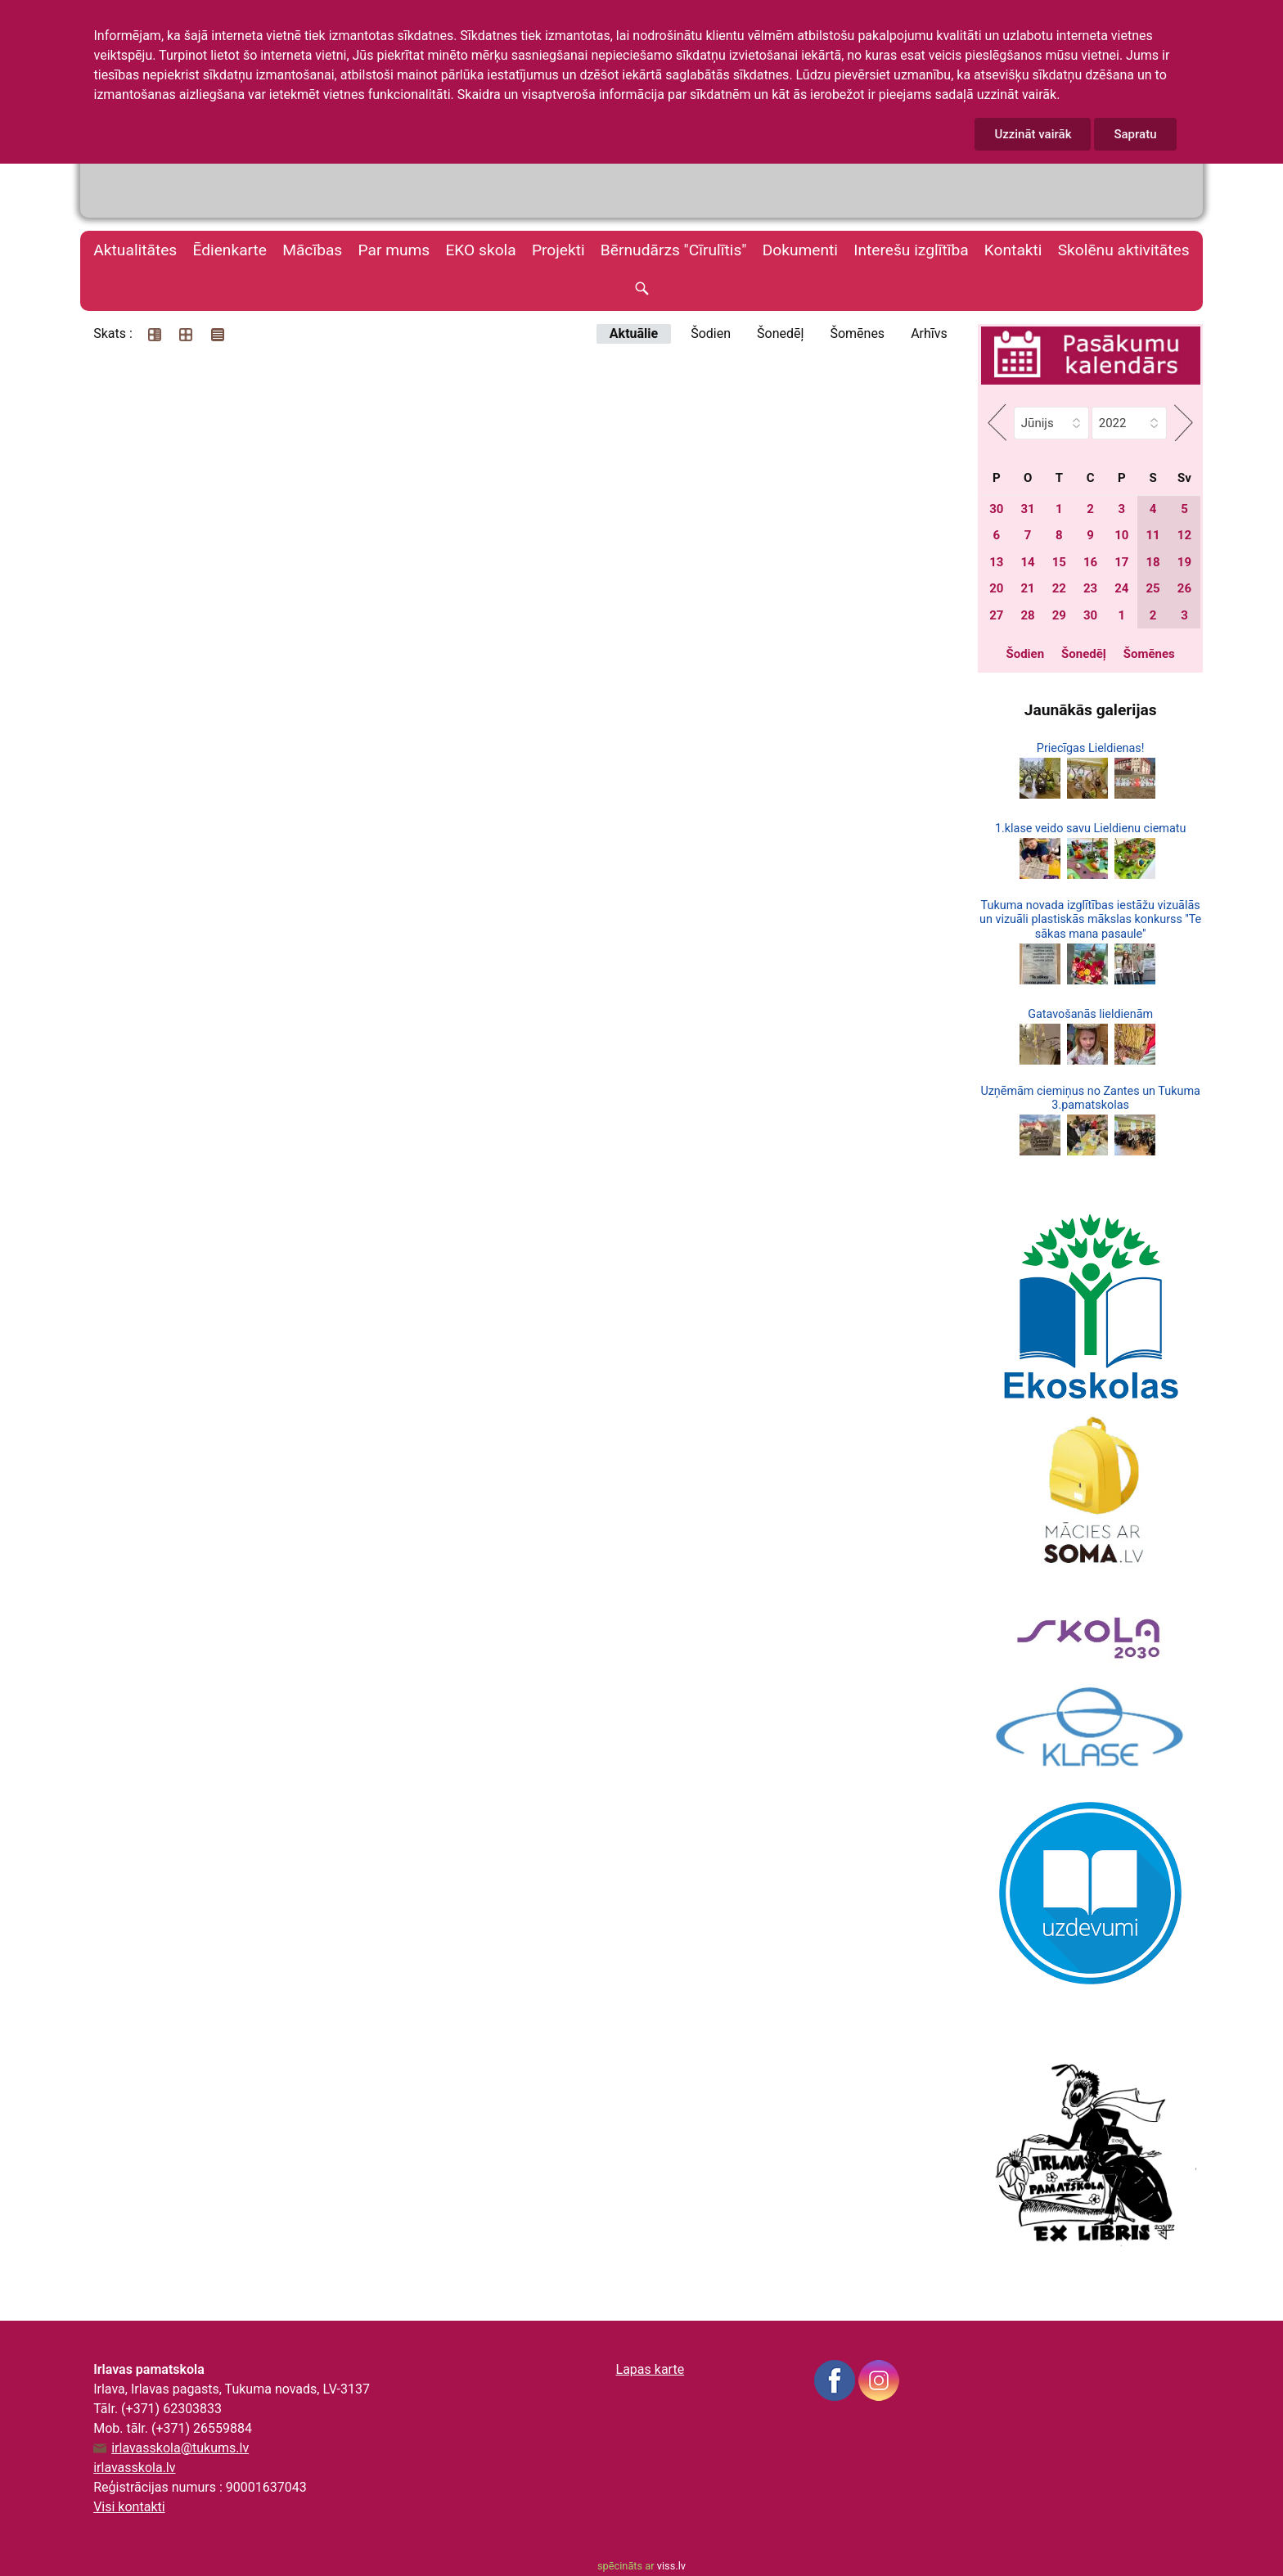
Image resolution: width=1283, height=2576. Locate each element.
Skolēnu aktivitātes (1124, 250)
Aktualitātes (135, 250)
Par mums (394, 250)
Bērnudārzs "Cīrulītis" (674, 250)
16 (1090, 562)
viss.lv (671, 2566)
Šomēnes (857, 333)
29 (1059, 615)
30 (996, 509)
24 (1121, 588)
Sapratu (1135, 134)
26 (1184, 588)
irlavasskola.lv (134, 2467)
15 (1059, 562)
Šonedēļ (780, 333)
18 (1153, 562)
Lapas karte (650, 2369)
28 (1027, 615)
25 (1153, 588)
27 (996, 615)
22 (1059, 588)
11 (1153, 535)
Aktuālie (634, 333)
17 (1121, 562)
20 (996, 588)
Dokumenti (800, 250)
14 (1027, 562)
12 (1184, 535)
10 (1121, 535)
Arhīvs (929, 333)
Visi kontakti (128, 2507)
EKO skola (480, 250)
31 (1027, 509)
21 (1027, 588)
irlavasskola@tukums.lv (180, 2448)
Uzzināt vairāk (1032, 134)
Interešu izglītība (910, 250)
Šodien (711, 333)
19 (1184, 562)
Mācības (312, 250)
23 (1090, 588)
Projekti (558, 250)
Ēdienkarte (229, 250)
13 (996, 562)
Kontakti (1013, 250)
